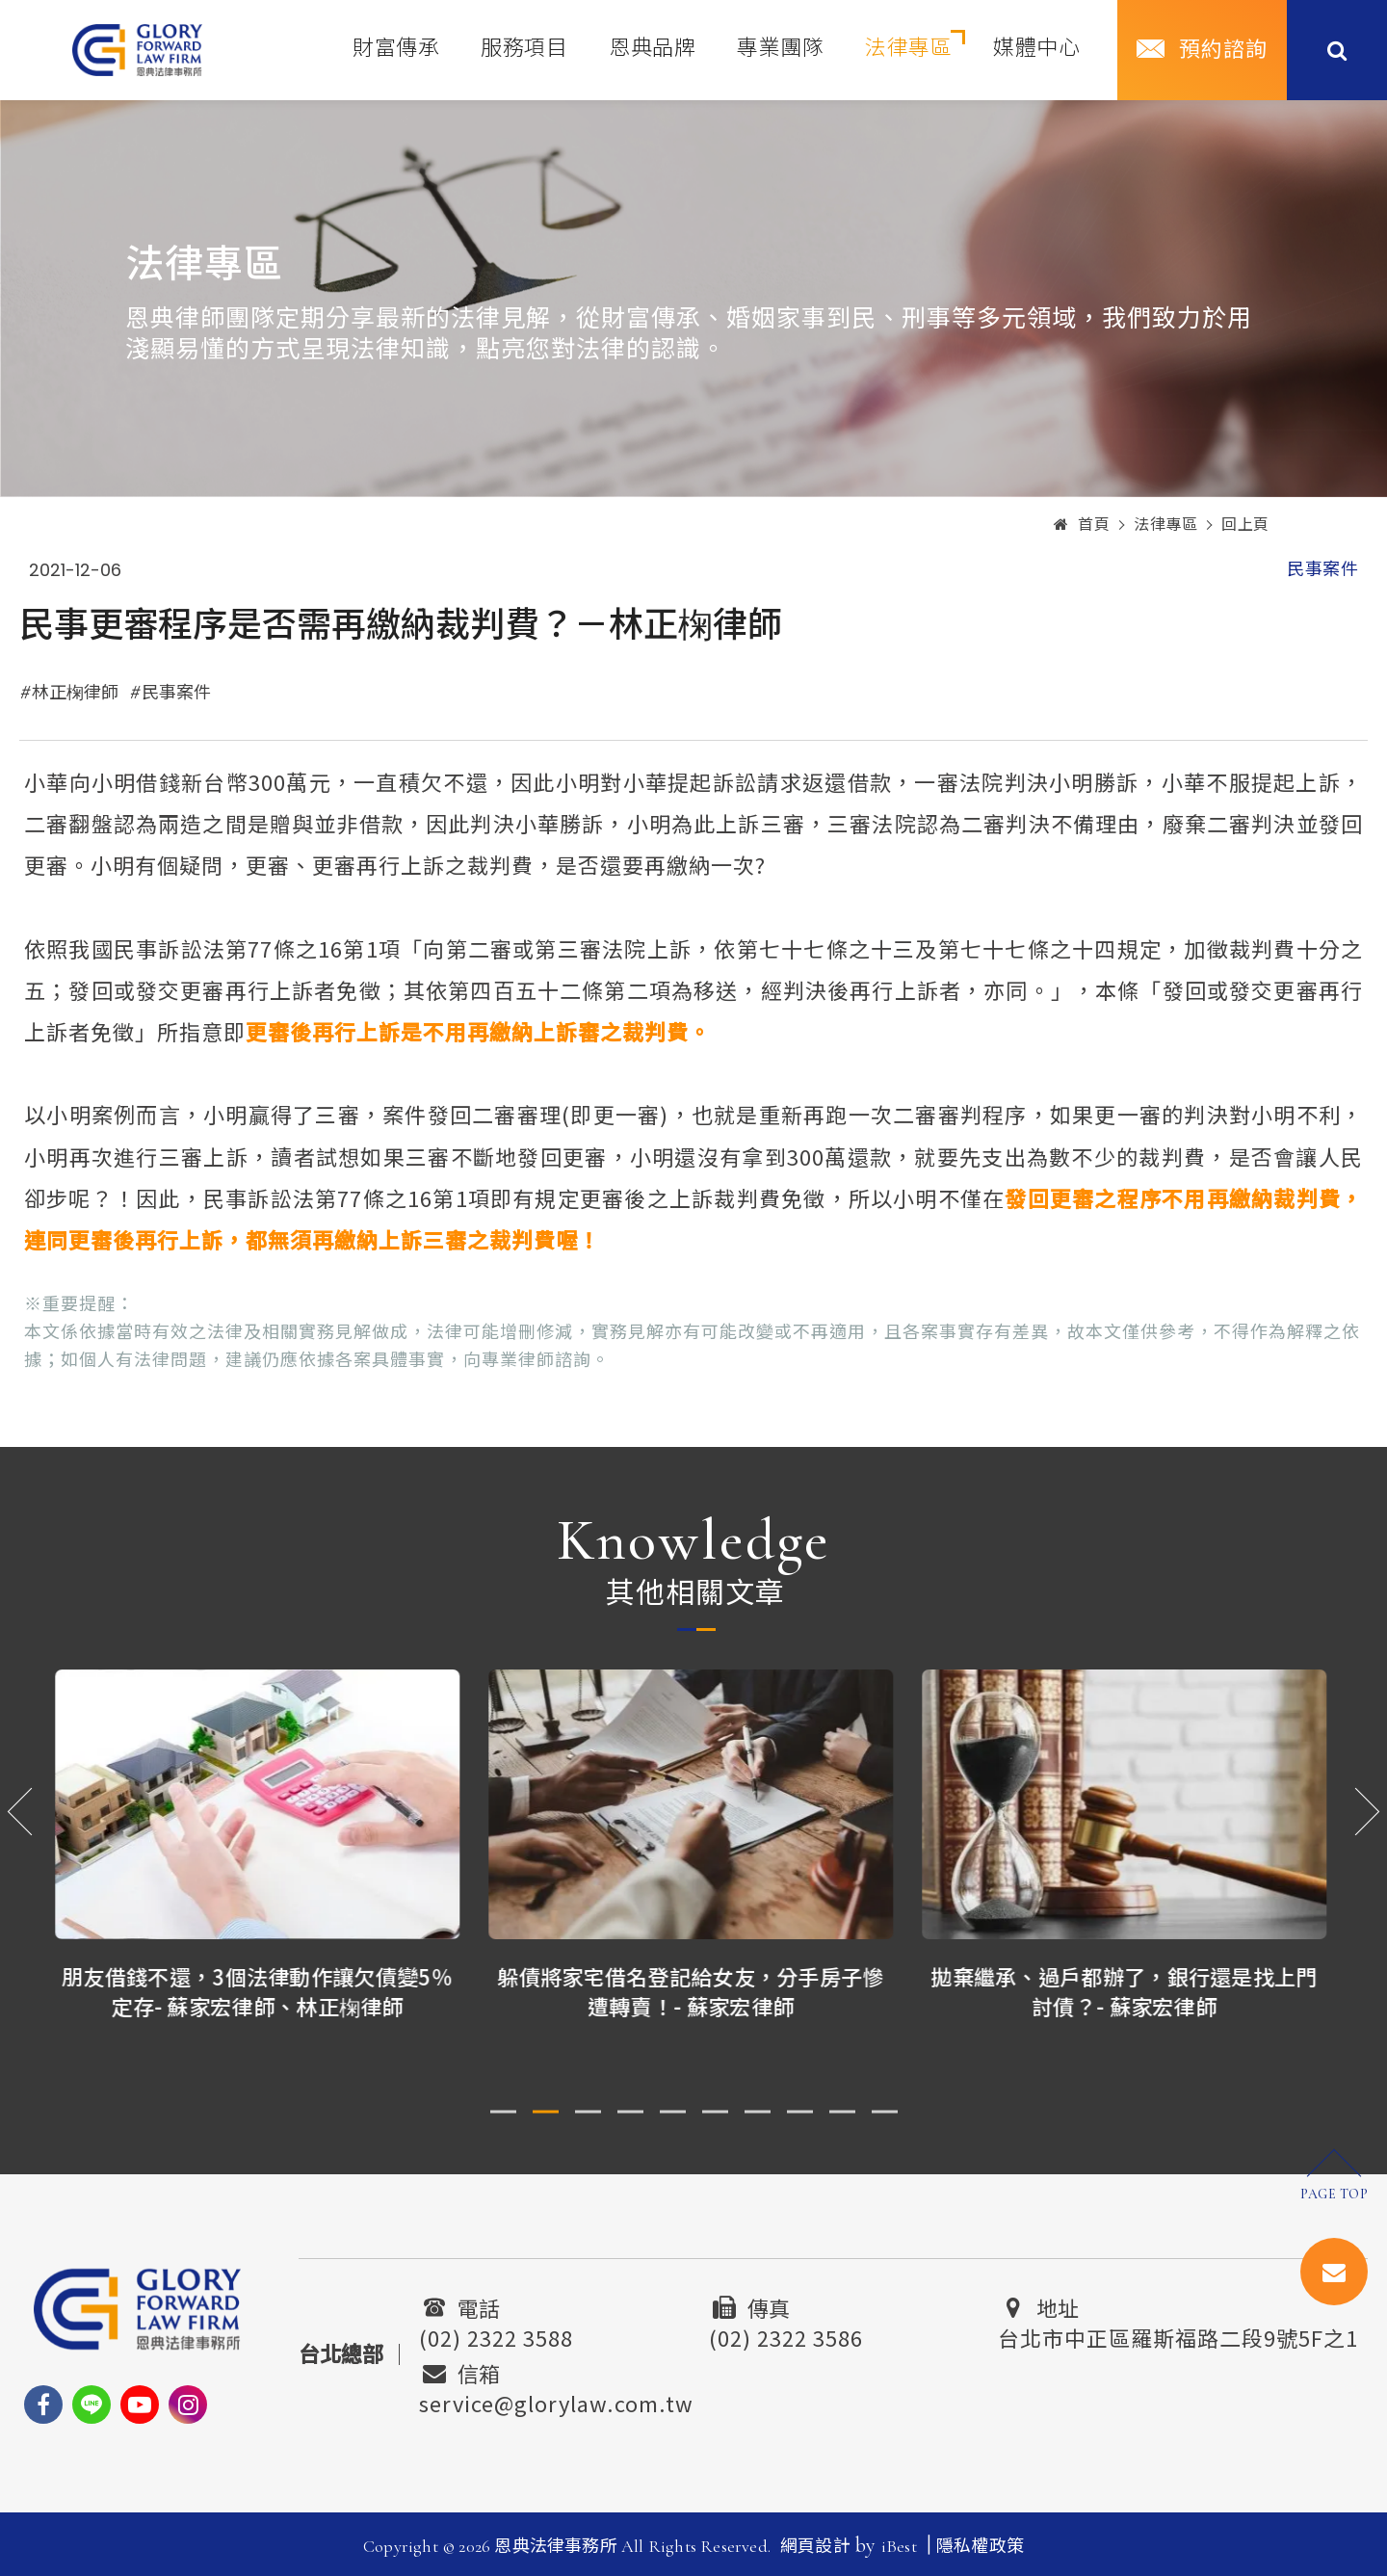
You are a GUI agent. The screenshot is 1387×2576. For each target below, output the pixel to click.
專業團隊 (780, 48)
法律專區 (908, 48)
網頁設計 (815, 2546)
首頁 (1082, 525)
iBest (899, 2546)
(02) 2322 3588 (496, 2335)
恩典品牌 (652, 48)
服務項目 (524, 48)
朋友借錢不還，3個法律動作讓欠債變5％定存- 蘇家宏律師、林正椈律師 (260, 1990)
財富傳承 (396, 48)
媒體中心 (1036, 48)
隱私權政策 (980, 2546)
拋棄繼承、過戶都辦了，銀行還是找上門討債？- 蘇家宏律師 (1126, 1990)
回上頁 (1245, 525)
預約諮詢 (1223, 50)
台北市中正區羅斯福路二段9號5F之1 (1178, 2335)
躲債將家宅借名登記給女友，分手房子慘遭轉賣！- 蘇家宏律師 (693, 1990)
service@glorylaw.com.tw (556, 2400)
